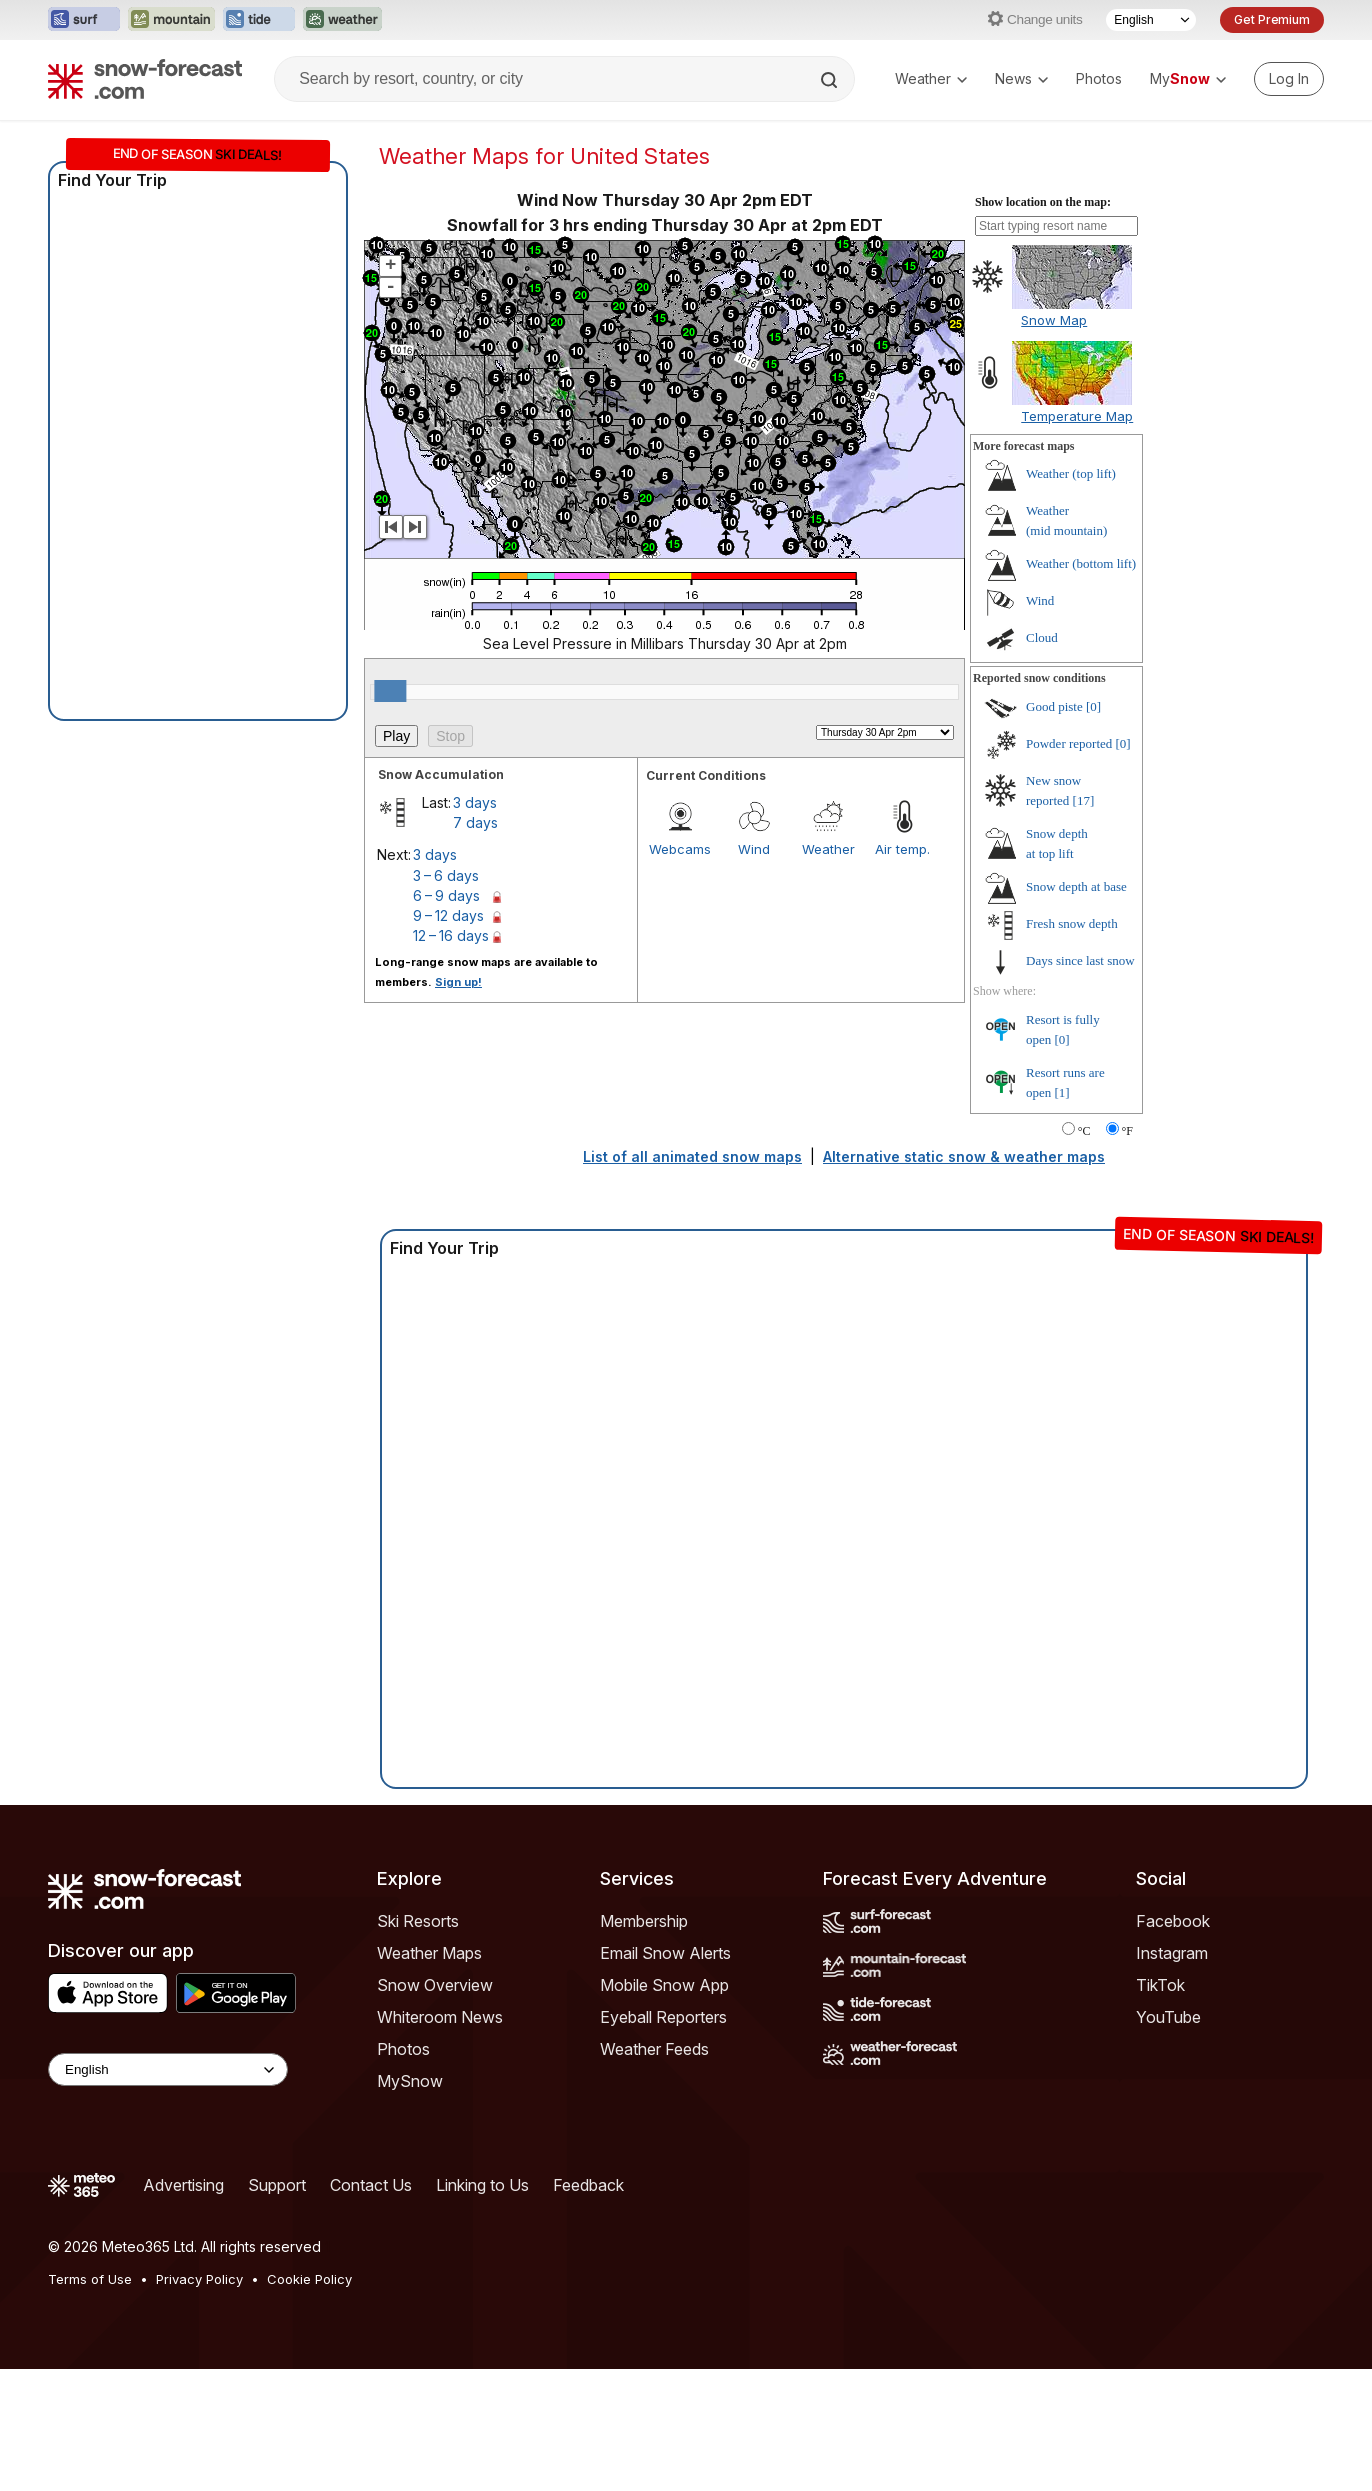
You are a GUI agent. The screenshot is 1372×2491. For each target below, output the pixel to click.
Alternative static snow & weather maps (964, 1156)
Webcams (680, 849)
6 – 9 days (446, 895)
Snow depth (1076, 886)
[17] (1084, 800)
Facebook (1173, 1921)
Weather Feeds (654, 2049)
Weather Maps (429, 1953)
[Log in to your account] (1289, 79)
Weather (931, 78)
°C (1084, 1131)
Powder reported (1069, 743)
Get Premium (1272, 19)
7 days (475, 822)
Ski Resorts (418, 1921)
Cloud (1042, 637)
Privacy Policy (199, 2279)
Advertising (183, 2185)
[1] (1062, 1092)
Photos (1099, 78)
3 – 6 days (446, 875)
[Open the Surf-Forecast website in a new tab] (84, 20)
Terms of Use (90, 2279)
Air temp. (902, 849)
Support (277, 2185)
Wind (754, 849)
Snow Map (1054, 320)
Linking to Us (482, 2185)
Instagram (1172, 1953)
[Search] (831, 80)
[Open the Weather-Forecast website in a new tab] (342, 20)
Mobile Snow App (664, 1985)
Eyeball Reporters (663, 2017)
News (1021, 78)
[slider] (390, 691)
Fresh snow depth (1072, 923)
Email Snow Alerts (665, 1953)
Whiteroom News (440, 2017)
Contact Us (371, 2185)
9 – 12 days (448, 915)
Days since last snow (1080, 960)
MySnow (410, 2081)
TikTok (1160, 1985)
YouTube (1168, 2017)
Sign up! (458, 982)
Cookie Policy (309, 2279)
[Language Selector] (1151, 20)
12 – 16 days (451, 935)
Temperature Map (1077, 416)
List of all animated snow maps (692, 1156)
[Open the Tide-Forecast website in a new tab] (259, 20)
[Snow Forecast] (145, 79)
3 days (475, 802)
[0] (1093, 706)
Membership (644, 1921)
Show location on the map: (1043, 202)
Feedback (588, 2185)
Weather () (1071, 473)
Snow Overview (435, 1985)
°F (1127, 1131)
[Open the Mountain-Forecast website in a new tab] (171, 20)
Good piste (1054, 706)
